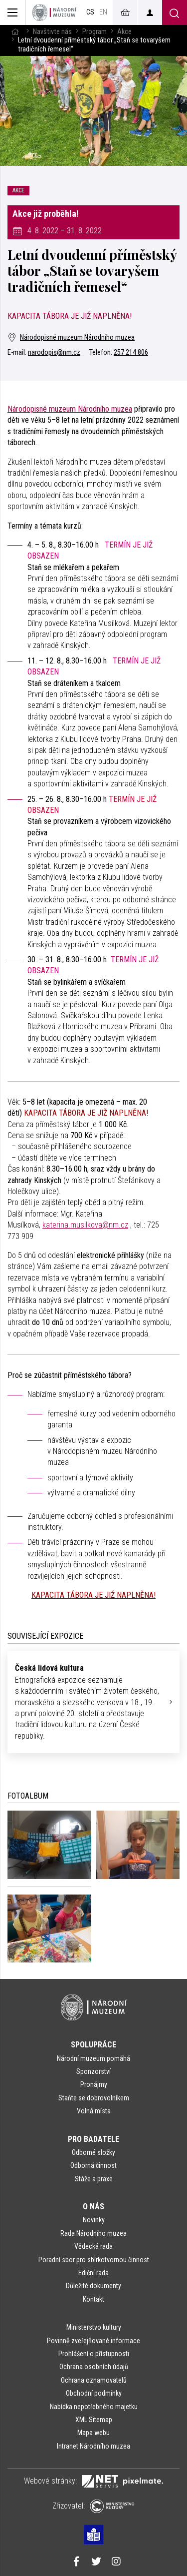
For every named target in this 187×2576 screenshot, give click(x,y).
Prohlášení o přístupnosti (93, 2354)
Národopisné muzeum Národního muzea (71, 337)
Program (94, 31)
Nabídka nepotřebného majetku (94, 2407)
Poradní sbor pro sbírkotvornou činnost (93, 2260)
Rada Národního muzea (93, 2233)
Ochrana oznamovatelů (94, 2380)
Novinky (94, 2220)
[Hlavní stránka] (14, 31)
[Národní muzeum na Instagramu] (116, 2563)
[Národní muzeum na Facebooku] (76, 2563)
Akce (124, 31)
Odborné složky (93, 2152)
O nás (93, 2206)
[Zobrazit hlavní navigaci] (12, 12)
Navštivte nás (52, 31)
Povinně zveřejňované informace (93, 2341)
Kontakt (93, 2299)
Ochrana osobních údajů (93, 2367)
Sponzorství (93, 2071)
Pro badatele (93, 2139)
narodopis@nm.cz (54, 352)
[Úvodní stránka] (54, 12)
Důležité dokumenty (93, 2286)
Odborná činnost (93, 2165)
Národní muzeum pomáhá (93, 2058)
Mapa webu (93, 2433)
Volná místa (94, 2111)
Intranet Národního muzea (93, 2446)
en (103, 12)
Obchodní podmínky (94, 2393)
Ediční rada (93, 2273)
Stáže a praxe (94, 2179)
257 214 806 (131, 352)
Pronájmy (93, 2084)
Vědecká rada (93, 2246)
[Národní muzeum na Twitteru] (96, 2563)
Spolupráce (93, 2044)
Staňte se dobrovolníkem (93, 2098)
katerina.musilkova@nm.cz (85, 1225)
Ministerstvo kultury (93, 2327)
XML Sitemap (93, 2420)
